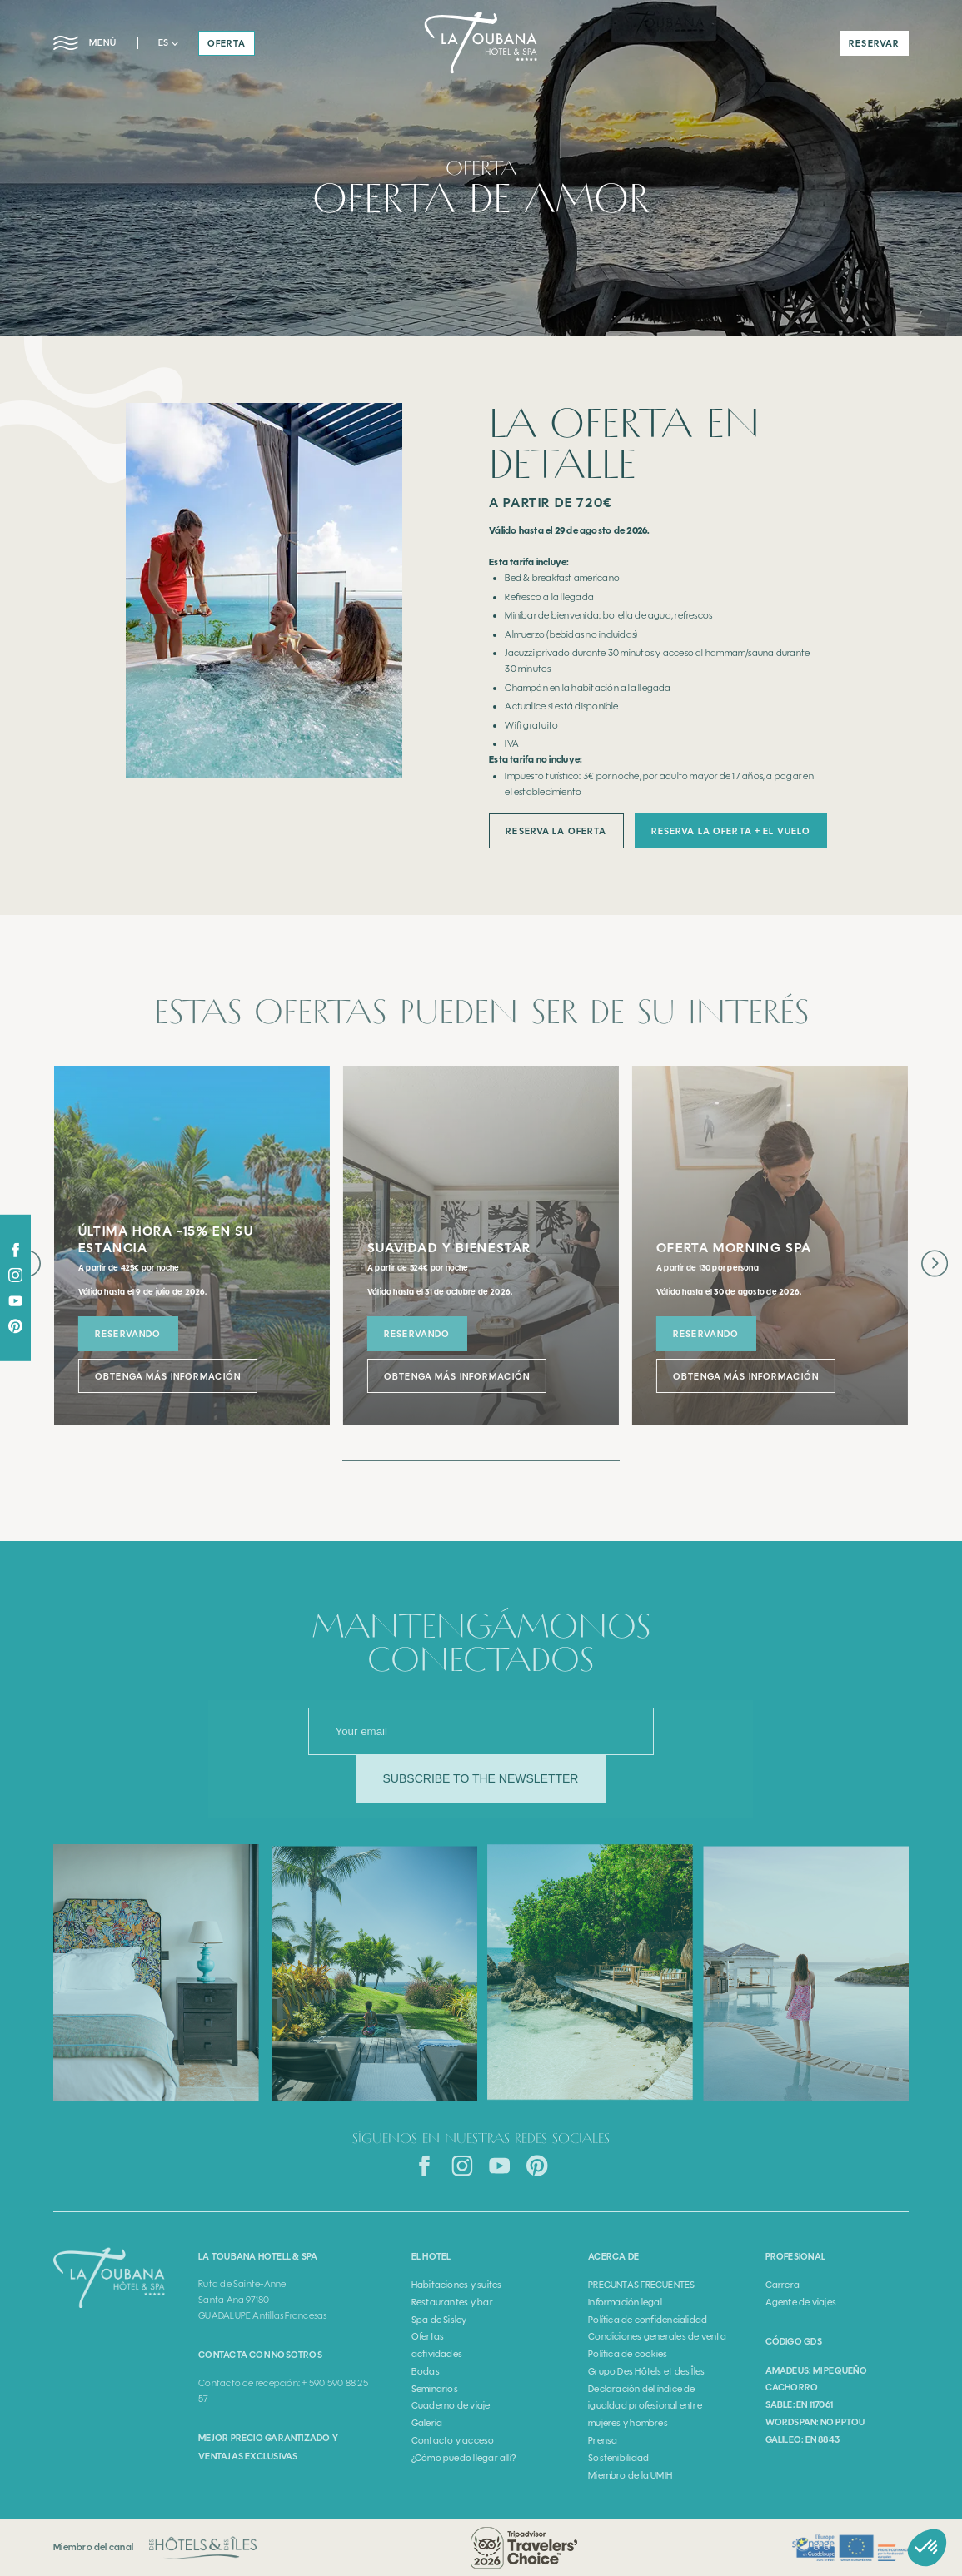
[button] (168, 43)
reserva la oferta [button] (556, 831)
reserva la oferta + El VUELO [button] (730, 831)
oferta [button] (227, 43)
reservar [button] (874, 43)
